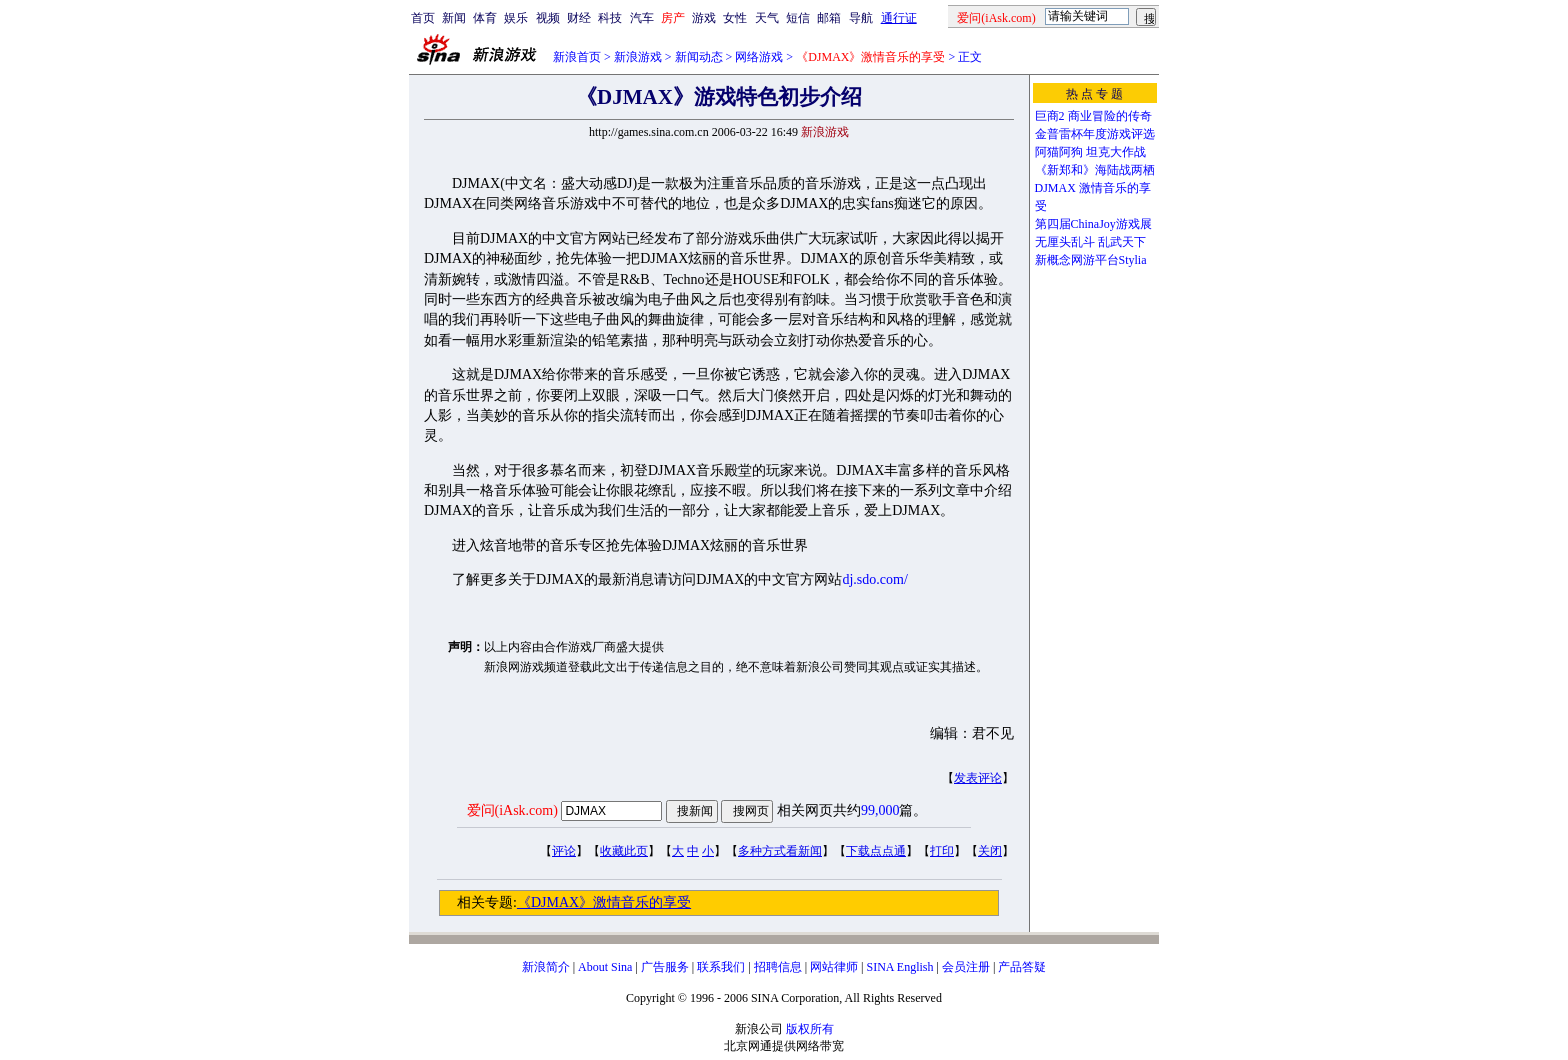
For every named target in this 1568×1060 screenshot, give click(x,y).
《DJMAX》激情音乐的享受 (604, 902)
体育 (485, 18)
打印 (942, 851)
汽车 (642, 18)
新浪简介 (546, 967)
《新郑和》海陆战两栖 (1095, 170)
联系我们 (721, 967)
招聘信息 (778, 967)
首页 (423, 18)
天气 (767, 18)
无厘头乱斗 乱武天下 (1090, 242)
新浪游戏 (638, 57)
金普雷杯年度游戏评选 (1095, 134)
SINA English (899, 967)
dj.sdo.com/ (874, 579)
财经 (579, 18)
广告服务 (665, 967)
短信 (798, 18)
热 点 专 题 (1094, 94)
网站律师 (834, 967)
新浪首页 (577, 57)
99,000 (880, 810)
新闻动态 (699, 57)
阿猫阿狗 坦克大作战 (1090, 152)
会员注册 (966, 967)
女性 (735, 18)
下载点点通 (876, 851)
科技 (610, 18)
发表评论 (978, 778)
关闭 (990, 851)
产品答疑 (1022, 967)
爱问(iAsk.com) (512, 810)
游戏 (704, 18)
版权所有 (810, 1029)
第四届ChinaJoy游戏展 (1093, 224)
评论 (564, 851)
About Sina (605, 967)
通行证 (899, 18)
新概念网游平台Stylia (1091, 260)
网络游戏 (759, 57)
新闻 (454, 18)
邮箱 (829, 18)
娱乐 (516, 18)
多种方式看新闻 (780, 851)
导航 (861, 18)
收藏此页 (624, 851)
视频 (548, 18)
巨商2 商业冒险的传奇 (1093, 116)
